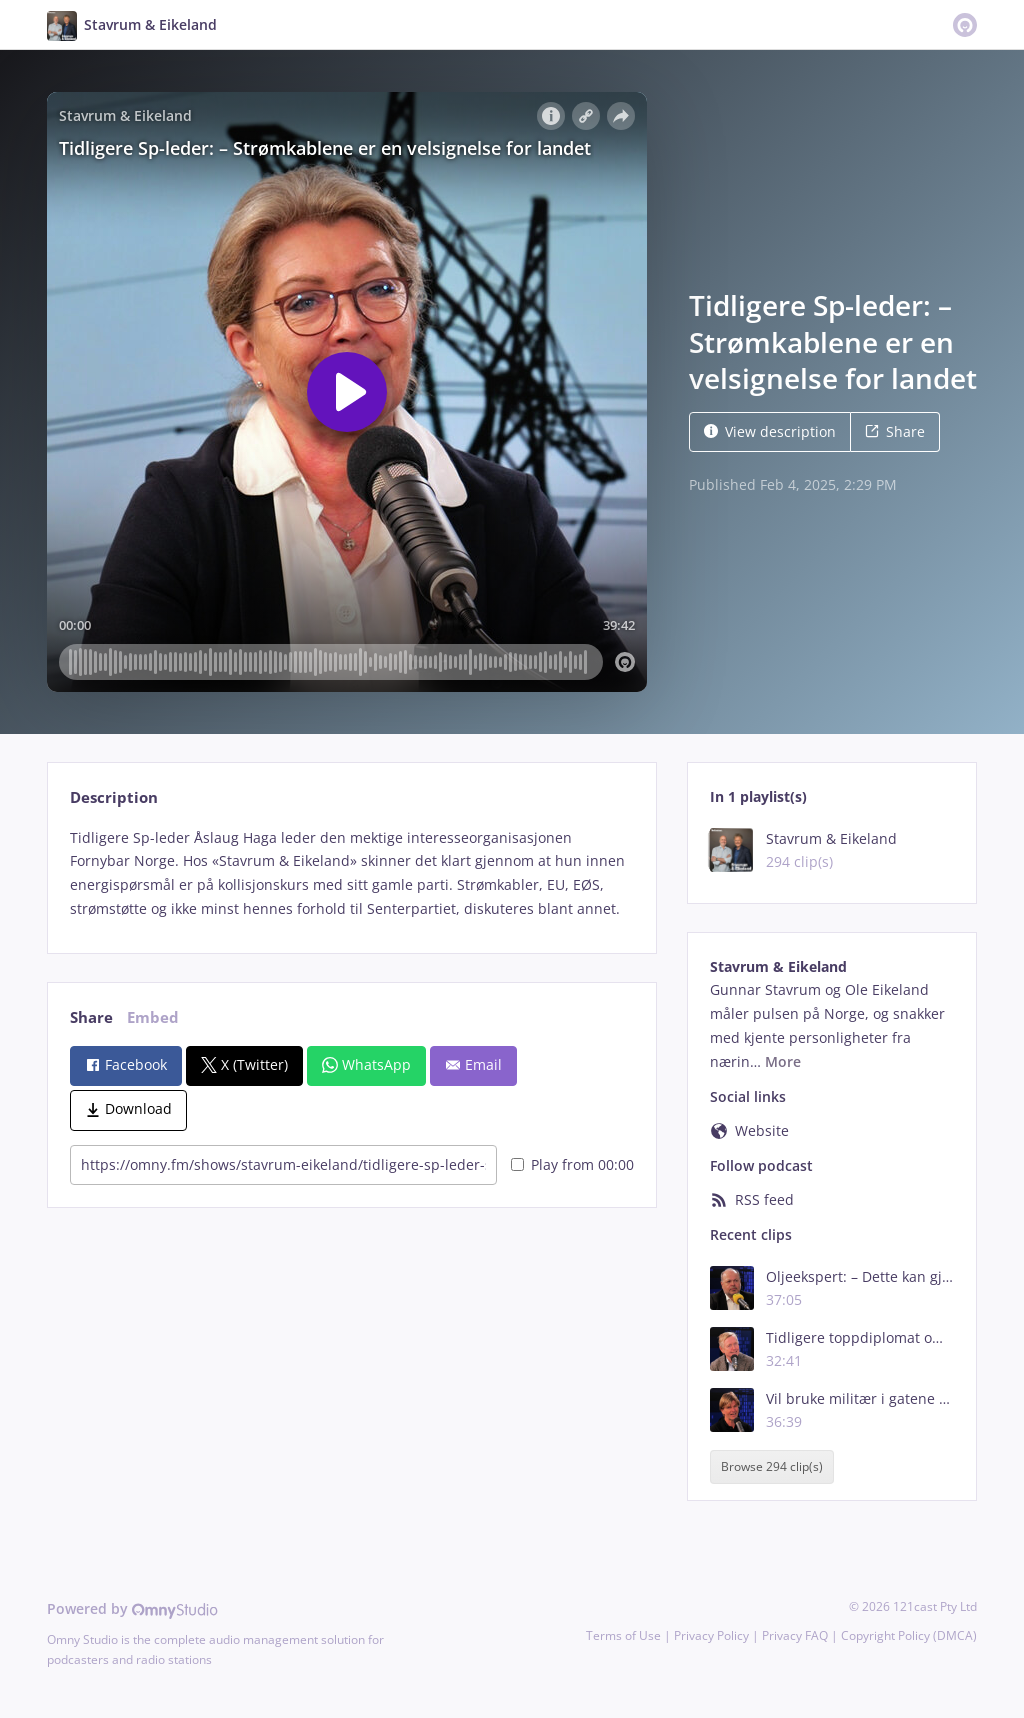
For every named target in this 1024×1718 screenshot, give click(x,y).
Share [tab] (91, 1017)
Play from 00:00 (572, 1164)
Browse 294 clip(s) (772, 1466)
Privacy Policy (711, 1635)
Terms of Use (623, 1635)
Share (895, 431)
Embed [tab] (153, 1017)
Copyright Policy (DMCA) (909, 1635)
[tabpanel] (351, 873)
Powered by (132, 1608)
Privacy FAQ (795, 1635)
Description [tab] (114, 797)
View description (770, 431)
